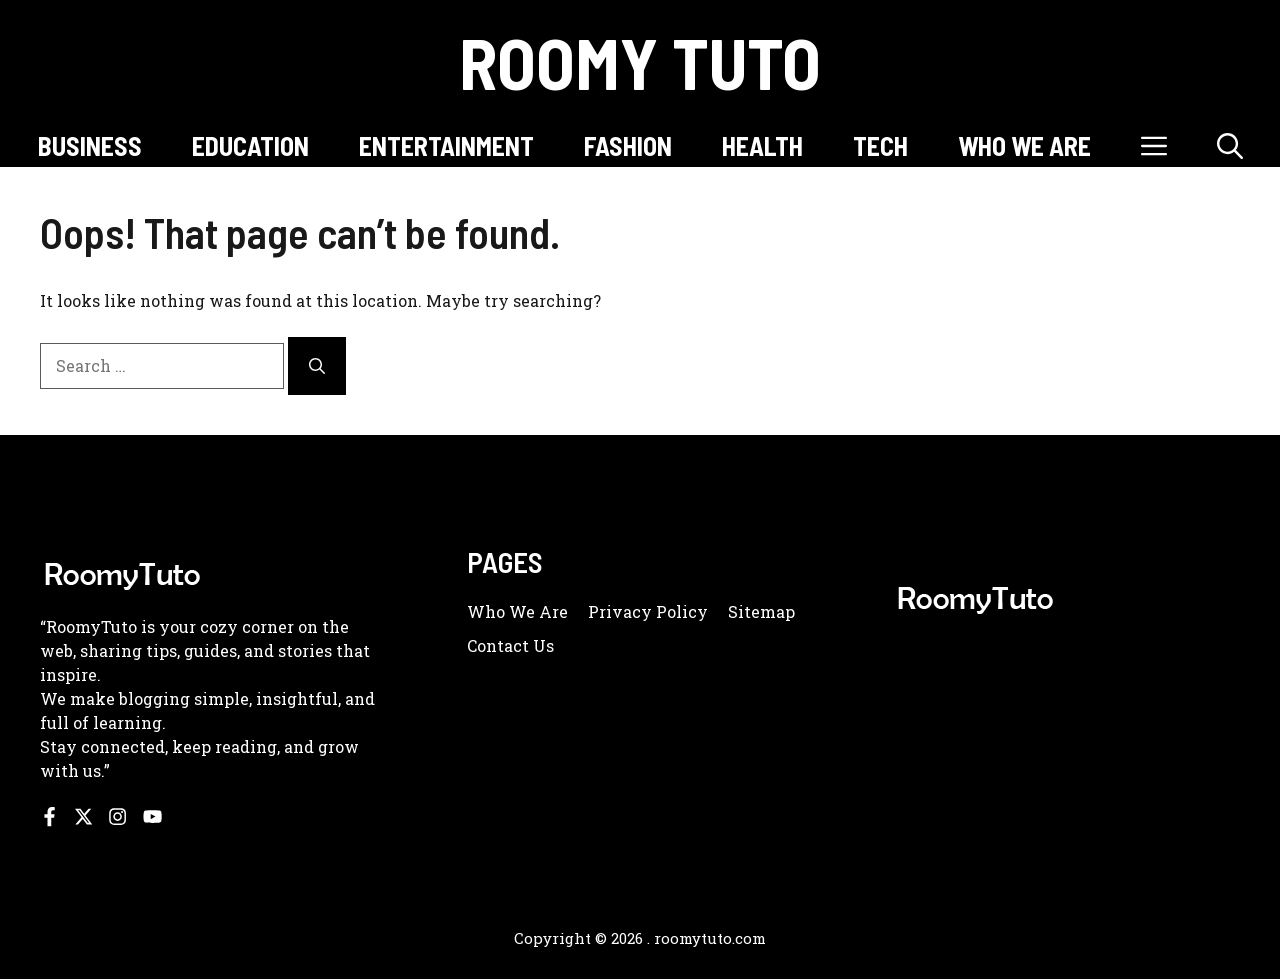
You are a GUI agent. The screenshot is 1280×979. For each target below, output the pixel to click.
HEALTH (762, 145)
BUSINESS (90, 145)
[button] (1230, 145)
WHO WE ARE (1024, 145)
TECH (880, 145)
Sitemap (761, 611)
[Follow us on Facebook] (49, 816)
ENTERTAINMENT (446, 145)
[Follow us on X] (83, 816)
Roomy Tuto (640, 62)
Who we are (517, 611)
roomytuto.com (710, 938)
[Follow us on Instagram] (117, 816)
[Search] (317, 366)
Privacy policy (648, 611)
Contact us (510, 645)
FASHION (628, 145)
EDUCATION (250, 145)
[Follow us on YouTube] (152, 816)
